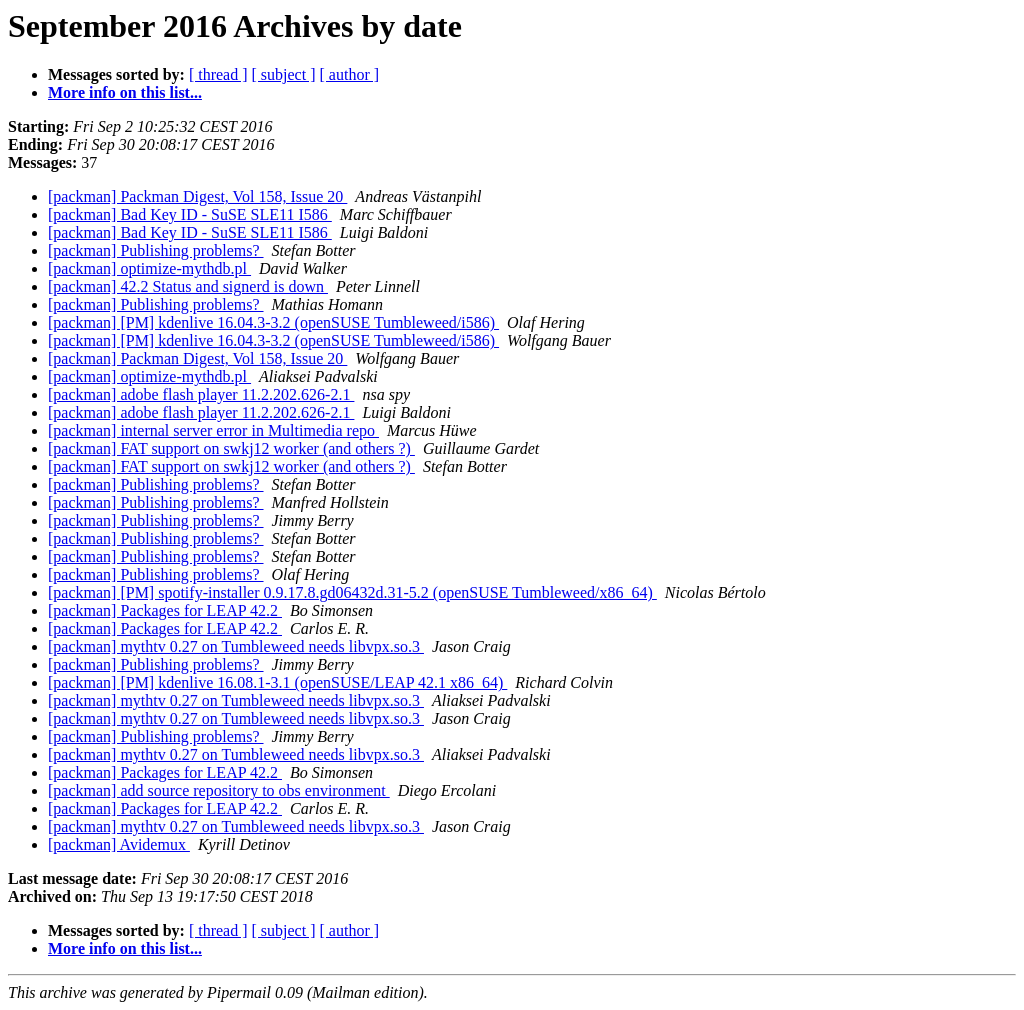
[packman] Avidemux (119, 844)
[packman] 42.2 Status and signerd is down (188, 286)
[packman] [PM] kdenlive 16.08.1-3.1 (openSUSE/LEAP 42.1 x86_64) (277, 682)
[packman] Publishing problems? (156, 250)
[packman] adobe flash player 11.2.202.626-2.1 (201, 394)
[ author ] (350, 74)
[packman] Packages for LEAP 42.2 (165, 610)
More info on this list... (125, 92)
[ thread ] (218, 74)
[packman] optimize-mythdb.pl (149, 268)
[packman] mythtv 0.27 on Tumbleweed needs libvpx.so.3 (236, 646)
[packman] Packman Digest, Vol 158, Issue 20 (197, 196)
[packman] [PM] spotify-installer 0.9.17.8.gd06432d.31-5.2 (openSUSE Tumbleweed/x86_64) (352, 592)
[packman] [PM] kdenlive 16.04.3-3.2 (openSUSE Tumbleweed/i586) (273, 322)
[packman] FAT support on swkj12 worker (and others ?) (231, 448)
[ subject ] (284, 74)
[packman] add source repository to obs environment (219, 790)
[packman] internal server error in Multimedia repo (213, 430)
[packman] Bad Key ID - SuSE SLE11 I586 (190, 214)
